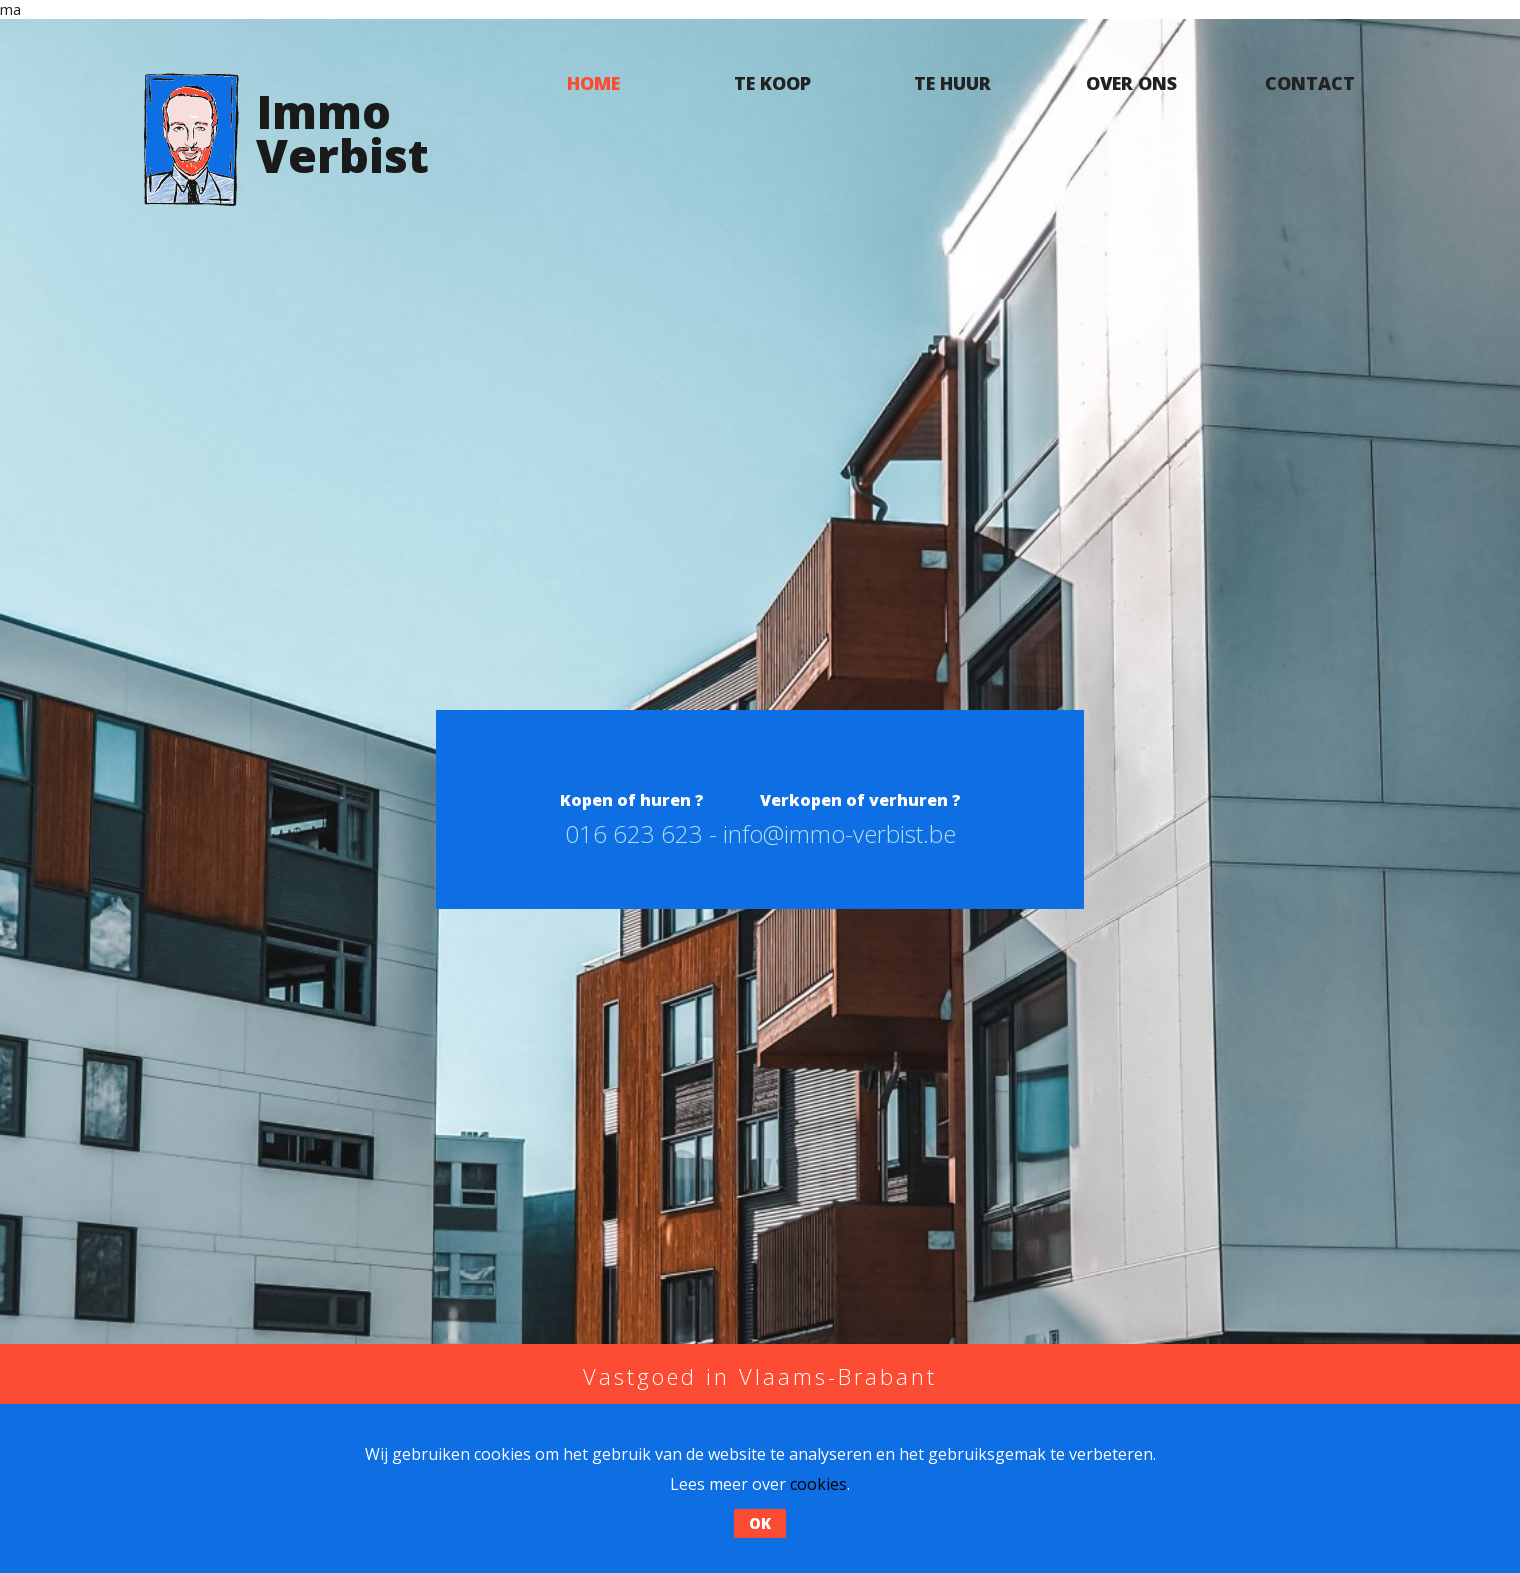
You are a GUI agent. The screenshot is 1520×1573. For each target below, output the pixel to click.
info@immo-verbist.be (839, 833)
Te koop (772, 83)
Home (593, 83)
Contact (1310, 83)
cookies (818, 1484)
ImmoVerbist (342, 133)
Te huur (952, 83)
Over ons (1131, 83)
